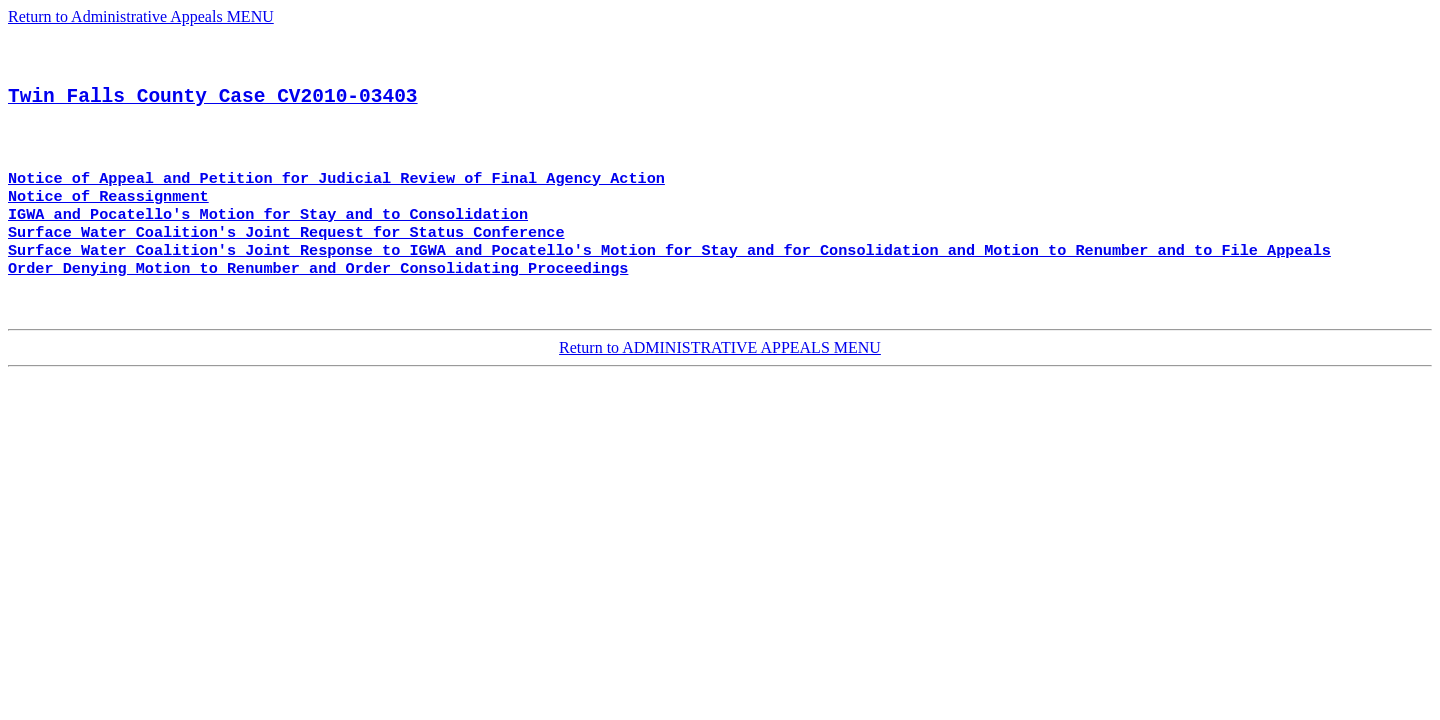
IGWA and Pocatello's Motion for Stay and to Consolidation (268, 241)
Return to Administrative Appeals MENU (141, 16)
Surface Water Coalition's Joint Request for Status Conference (286, 261)
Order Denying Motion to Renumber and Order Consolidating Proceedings (318, 301)
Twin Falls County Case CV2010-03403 (213, 109)
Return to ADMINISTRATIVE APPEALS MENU (720, 384)
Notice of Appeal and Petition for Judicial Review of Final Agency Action (336, 201)
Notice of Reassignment (108, 221)
